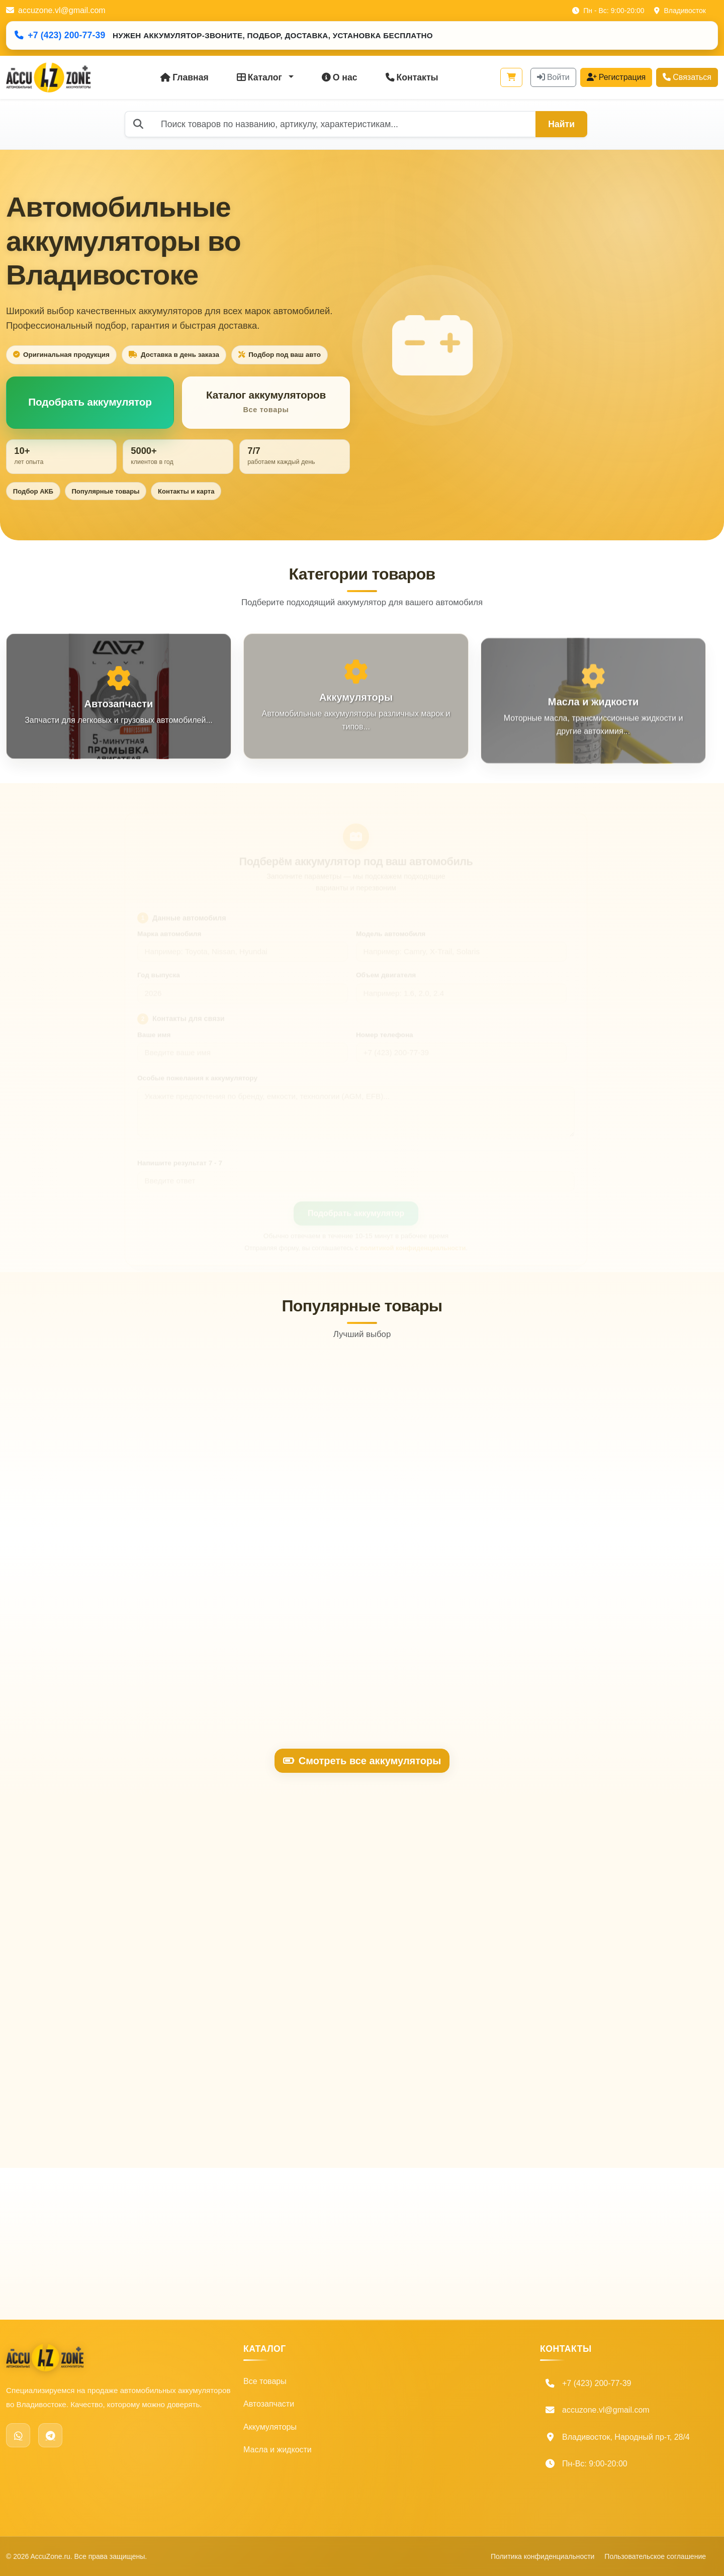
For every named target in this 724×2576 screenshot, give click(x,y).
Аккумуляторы (270, 2427)
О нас (339, 77)
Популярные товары (105, 491)
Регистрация (616, 77)
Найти (561, 124)
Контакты (412, 77)
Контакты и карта (186, 491)
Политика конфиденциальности (421, 2472)
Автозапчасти (268, 2404)
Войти (553, 77)
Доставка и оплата (396, 2427)
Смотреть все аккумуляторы (362, 1760)
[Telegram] (50, 2435)
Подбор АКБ (33, 491)
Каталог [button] (261, 77)
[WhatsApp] (18, 2435)
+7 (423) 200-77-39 (60, 35)
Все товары (265, 2381)
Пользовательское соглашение (420, 2496)
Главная (184, 77)
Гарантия (379, 2449)
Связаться (687, 77)
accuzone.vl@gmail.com (56, 10)
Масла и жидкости (277, 2449)
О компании (384, 2381)
